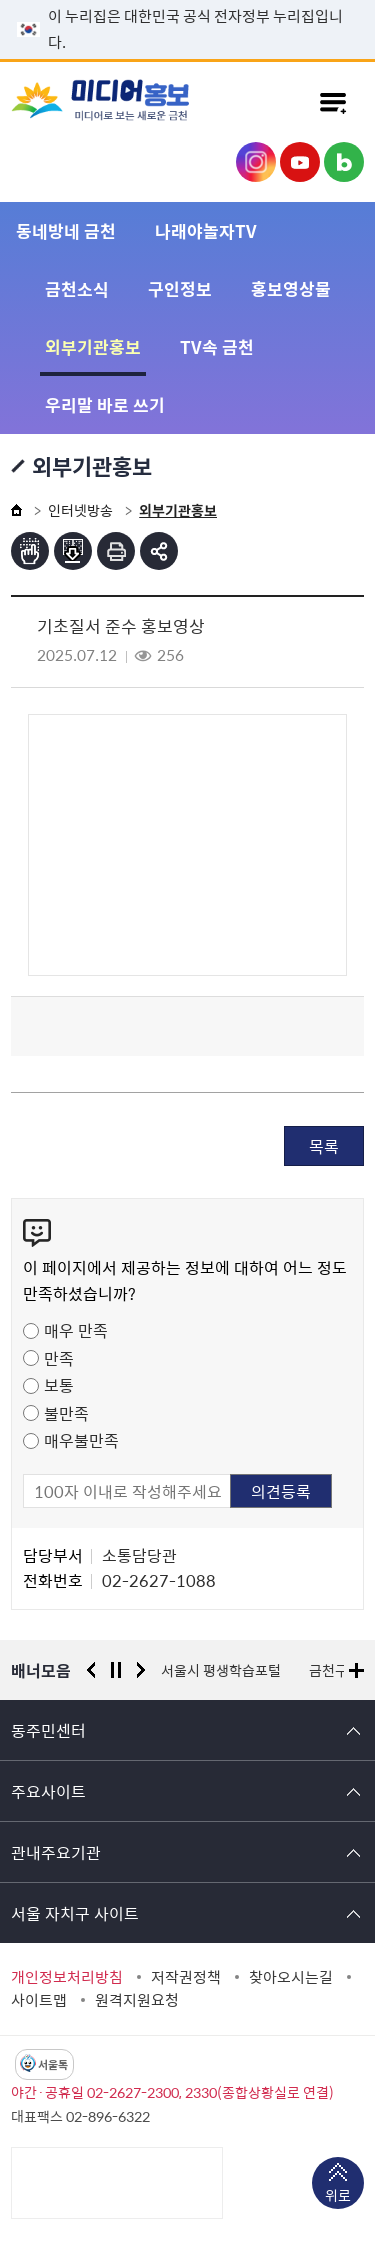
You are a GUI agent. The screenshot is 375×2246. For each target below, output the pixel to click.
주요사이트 (48, 1791)
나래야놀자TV (206, 230)
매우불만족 (81, 1440)
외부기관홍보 (93, 346)
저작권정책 (186, 1977)
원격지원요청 (137, 2000)
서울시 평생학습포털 (221, 1670)
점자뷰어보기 (30, 551)
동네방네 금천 (66, 230)
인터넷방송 (80, 510)
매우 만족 (76, 1330)
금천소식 (77, 288)
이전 (91, 1670)
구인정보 (180, 288)
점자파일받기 (73, 551)
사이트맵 (39, 2000)
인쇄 (116, 551)
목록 (324, 1146)
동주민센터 (48, 1730)
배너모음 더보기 (356, 1670)
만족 (59, 1358)
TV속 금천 (217, 346)
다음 (141, 1670)
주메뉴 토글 (333, 102)
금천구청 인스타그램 (256, 162)
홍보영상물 (291, 288)
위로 (338, 2197)
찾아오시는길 (291, 1977)
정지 (116, 1670)
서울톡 (53, 2064)
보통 (59, 1385)
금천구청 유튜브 (300, 162)
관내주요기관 (56, 1852)
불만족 (66, 1413)
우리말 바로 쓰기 (105, 404)
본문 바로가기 (188, 0)
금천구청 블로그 (344, 162)
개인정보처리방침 (67, 1977)
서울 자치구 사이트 (75, 1913)
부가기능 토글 (159, 551)
